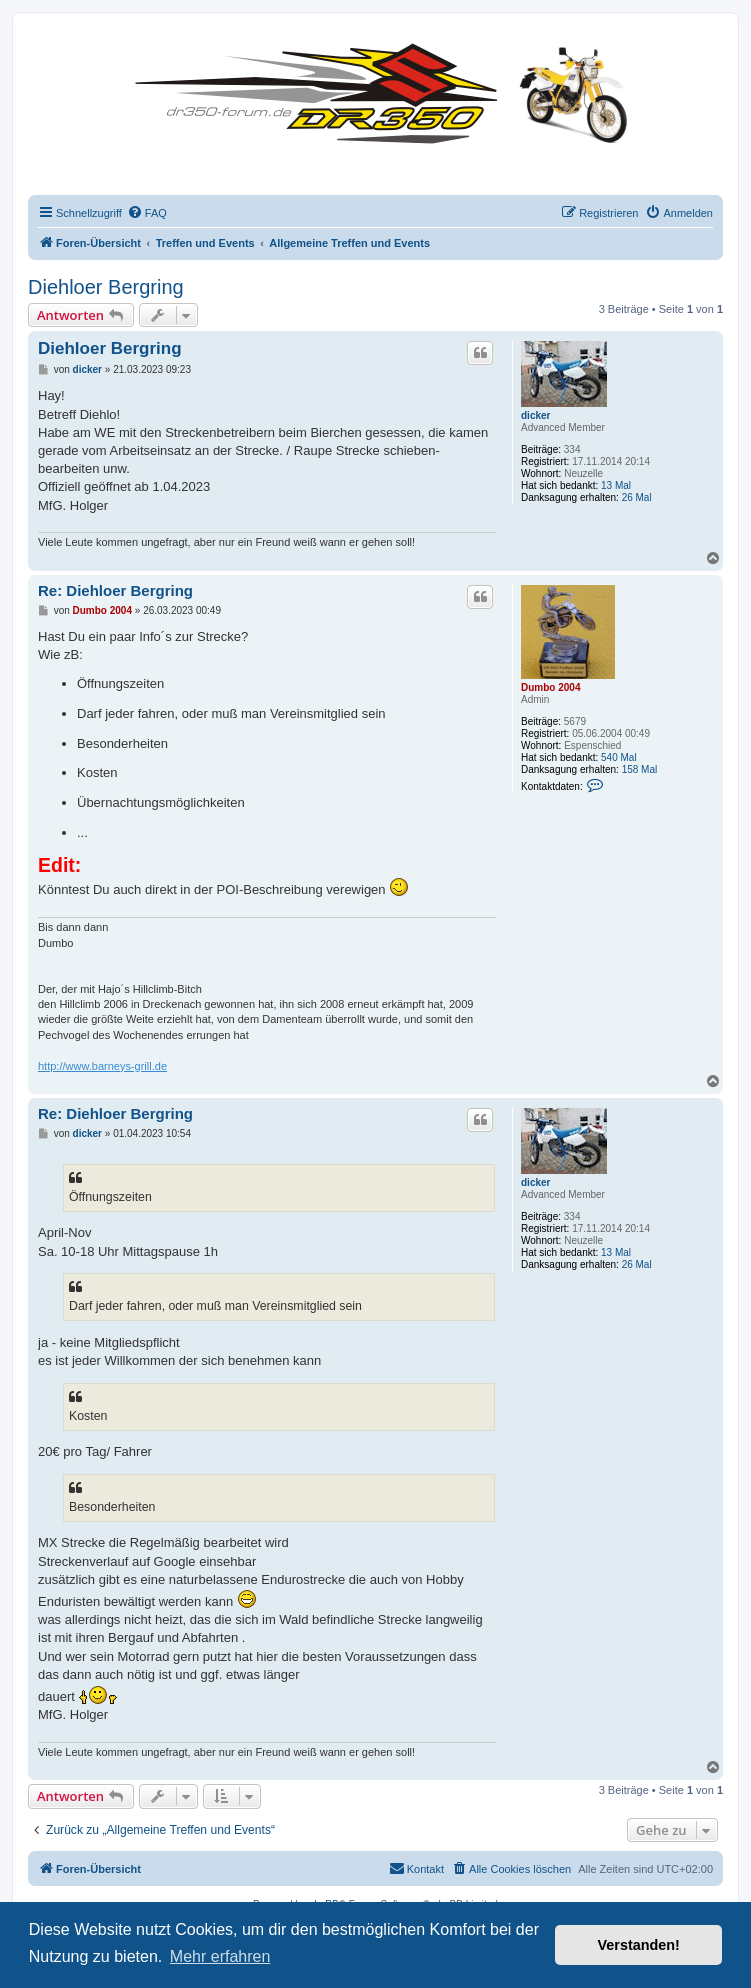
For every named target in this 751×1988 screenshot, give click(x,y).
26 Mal (637, 497)
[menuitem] (147, 213)
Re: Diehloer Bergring (115, 590)
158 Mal (640, 769)
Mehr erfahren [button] (220, 1956)
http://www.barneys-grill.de (102, 1066)
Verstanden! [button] (639, 1945)
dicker (535, 415)
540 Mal (619, 757)
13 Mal (616, 485)
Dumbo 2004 (550, 687)
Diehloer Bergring (106, 287)
